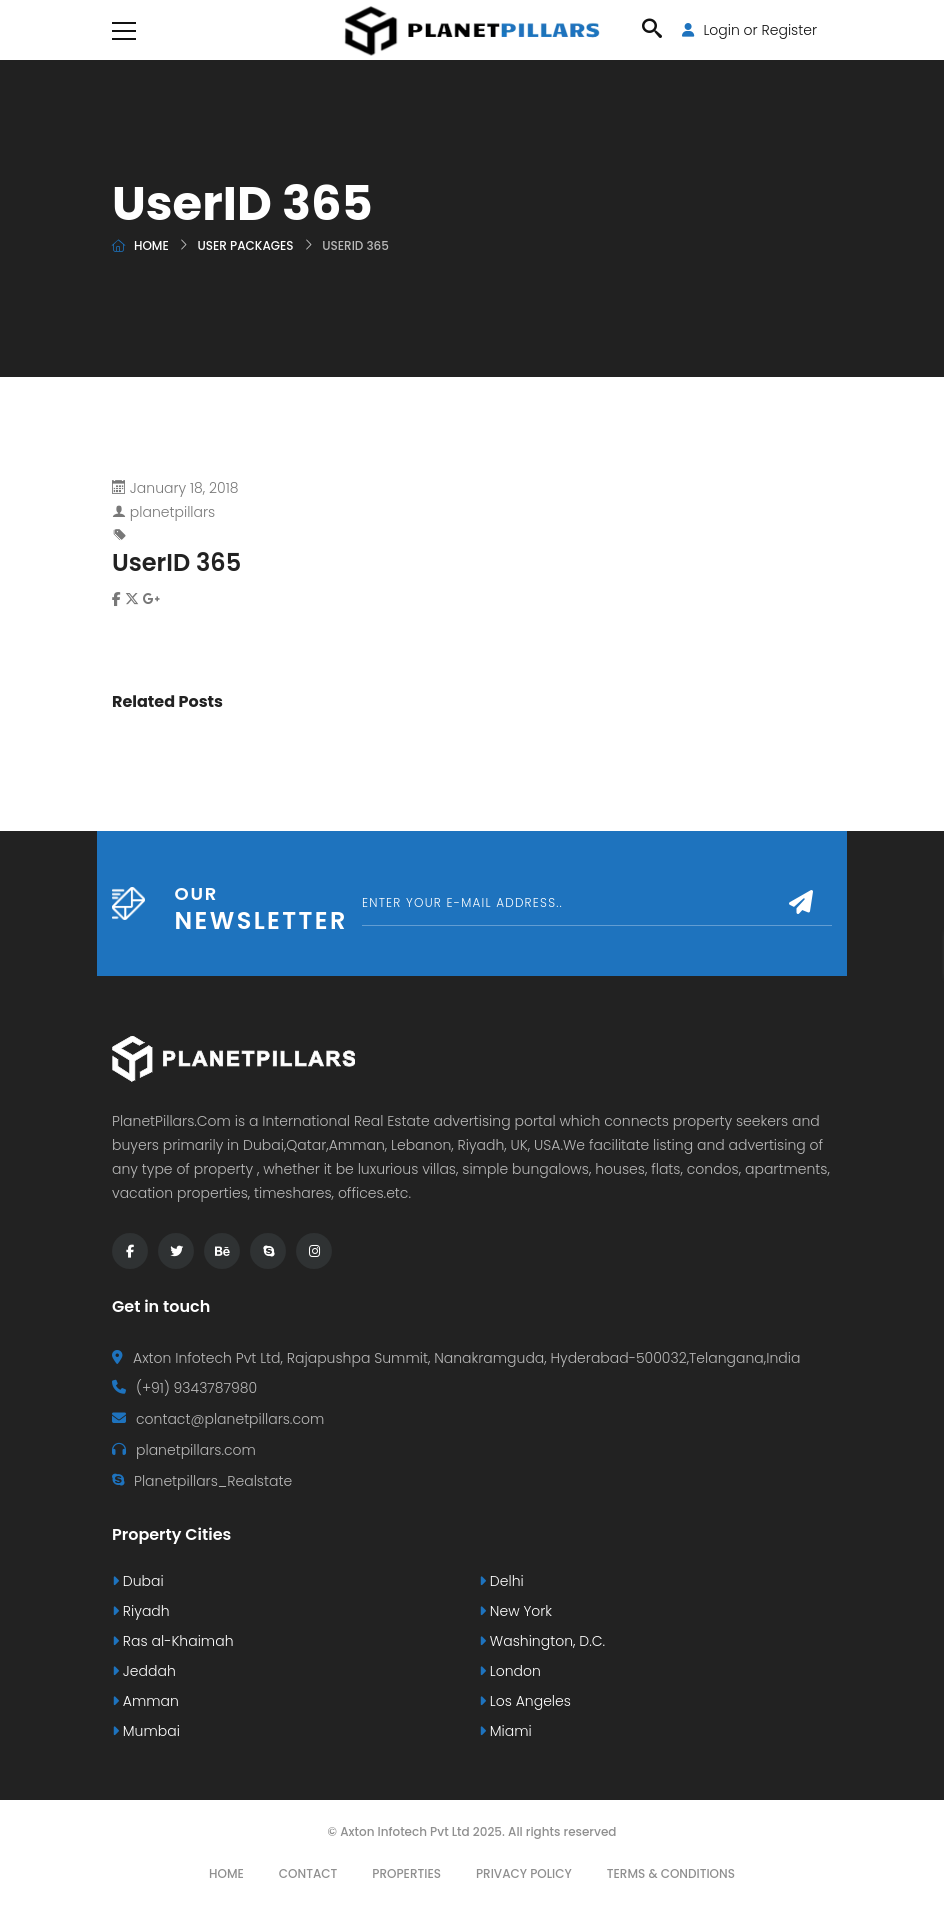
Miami (505, 1731)
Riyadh (141, 1611)
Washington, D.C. (542, 1641)
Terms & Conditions (671, 1873)
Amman (145, 1701)
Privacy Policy (524, 1873)
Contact (308, 1873)
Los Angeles (525, 1701)
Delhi (501, 1581)
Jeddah (144, 1671)
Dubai (138, 1581)
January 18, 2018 (184, 488)
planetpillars (172, 512)
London (510, 1671)
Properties (406, 1873)
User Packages (245, 245)
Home (151, 245)
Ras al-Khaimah (173, 1641)
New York (515, 1611)
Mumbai (146, 1731)
